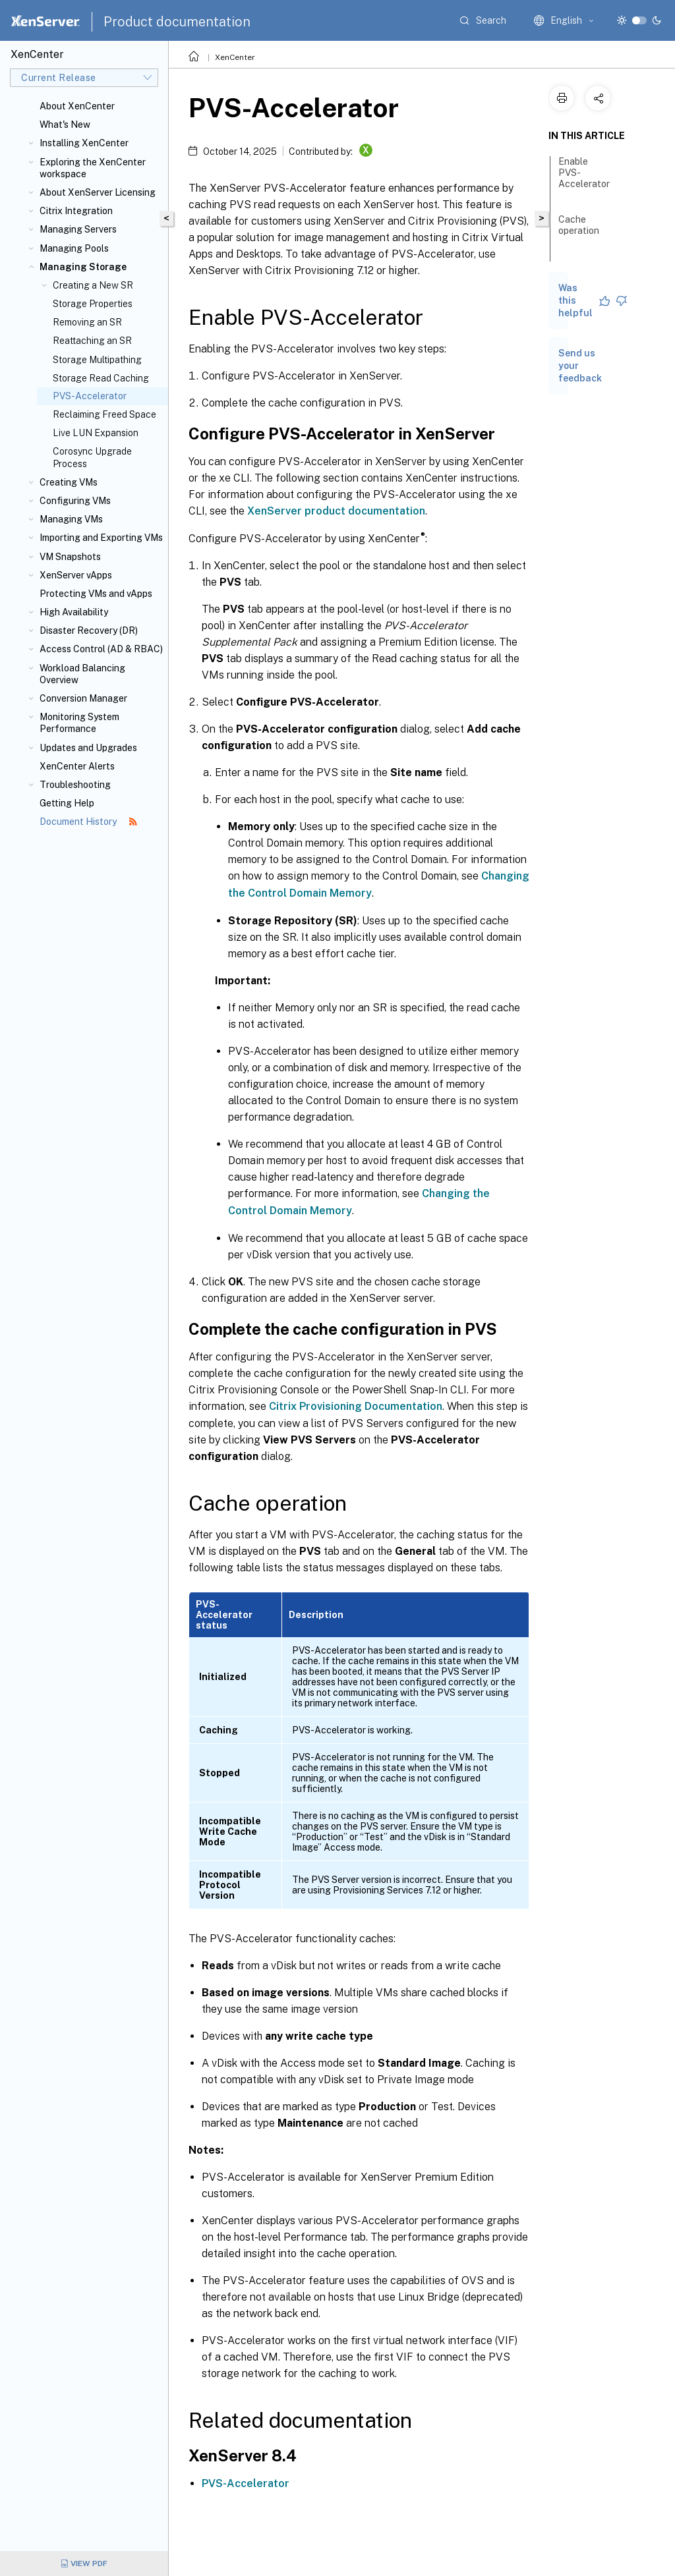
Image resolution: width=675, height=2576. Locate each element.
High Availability (74, 612)
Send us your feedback (580, 365)
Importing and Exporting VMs (101, 537)
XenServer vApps (76, 575)
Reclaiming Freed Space (104, 414)
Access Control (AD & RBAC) (101, 649)
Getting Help (67, 803)
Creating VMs (69, 482)
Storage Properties (92, 303)
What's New (65, 124)
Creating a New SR (93, 285)
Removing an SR (87, 322)
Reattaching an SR (92, 340)
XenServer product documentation (336, 511)
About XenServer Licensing (98, 192)
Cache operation (578, 231)
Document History (88, 821)
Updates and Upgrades (88, 747)
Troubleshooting (75, 784)
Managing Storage (83, 267)
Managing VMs (71, 519)
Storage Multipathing (97, 359)
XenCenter (235, 57)
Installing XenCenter (84, 143)
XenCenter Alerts (77, 766)
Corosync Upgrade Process (92, 457)
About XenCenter (77, 106)
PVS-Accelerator (245, 2483)
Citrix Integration (76, 211)
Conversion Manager (83, 698)
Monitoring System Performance (79, 723)
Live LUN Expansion (95, 433)
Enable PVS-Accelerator (584, 178)
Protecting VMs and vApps (96, 593)
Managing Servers (78, 229)
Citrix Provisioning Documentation (355, 1406)
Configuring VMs (75, 500)
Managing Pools (74, 248)
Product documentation (176, 22)
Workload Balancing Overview (82, 674)
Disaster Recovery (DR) (89, 630)
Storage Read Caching (101, 378)
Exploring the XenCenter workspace (93, 168)
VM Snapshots (70, 556)
